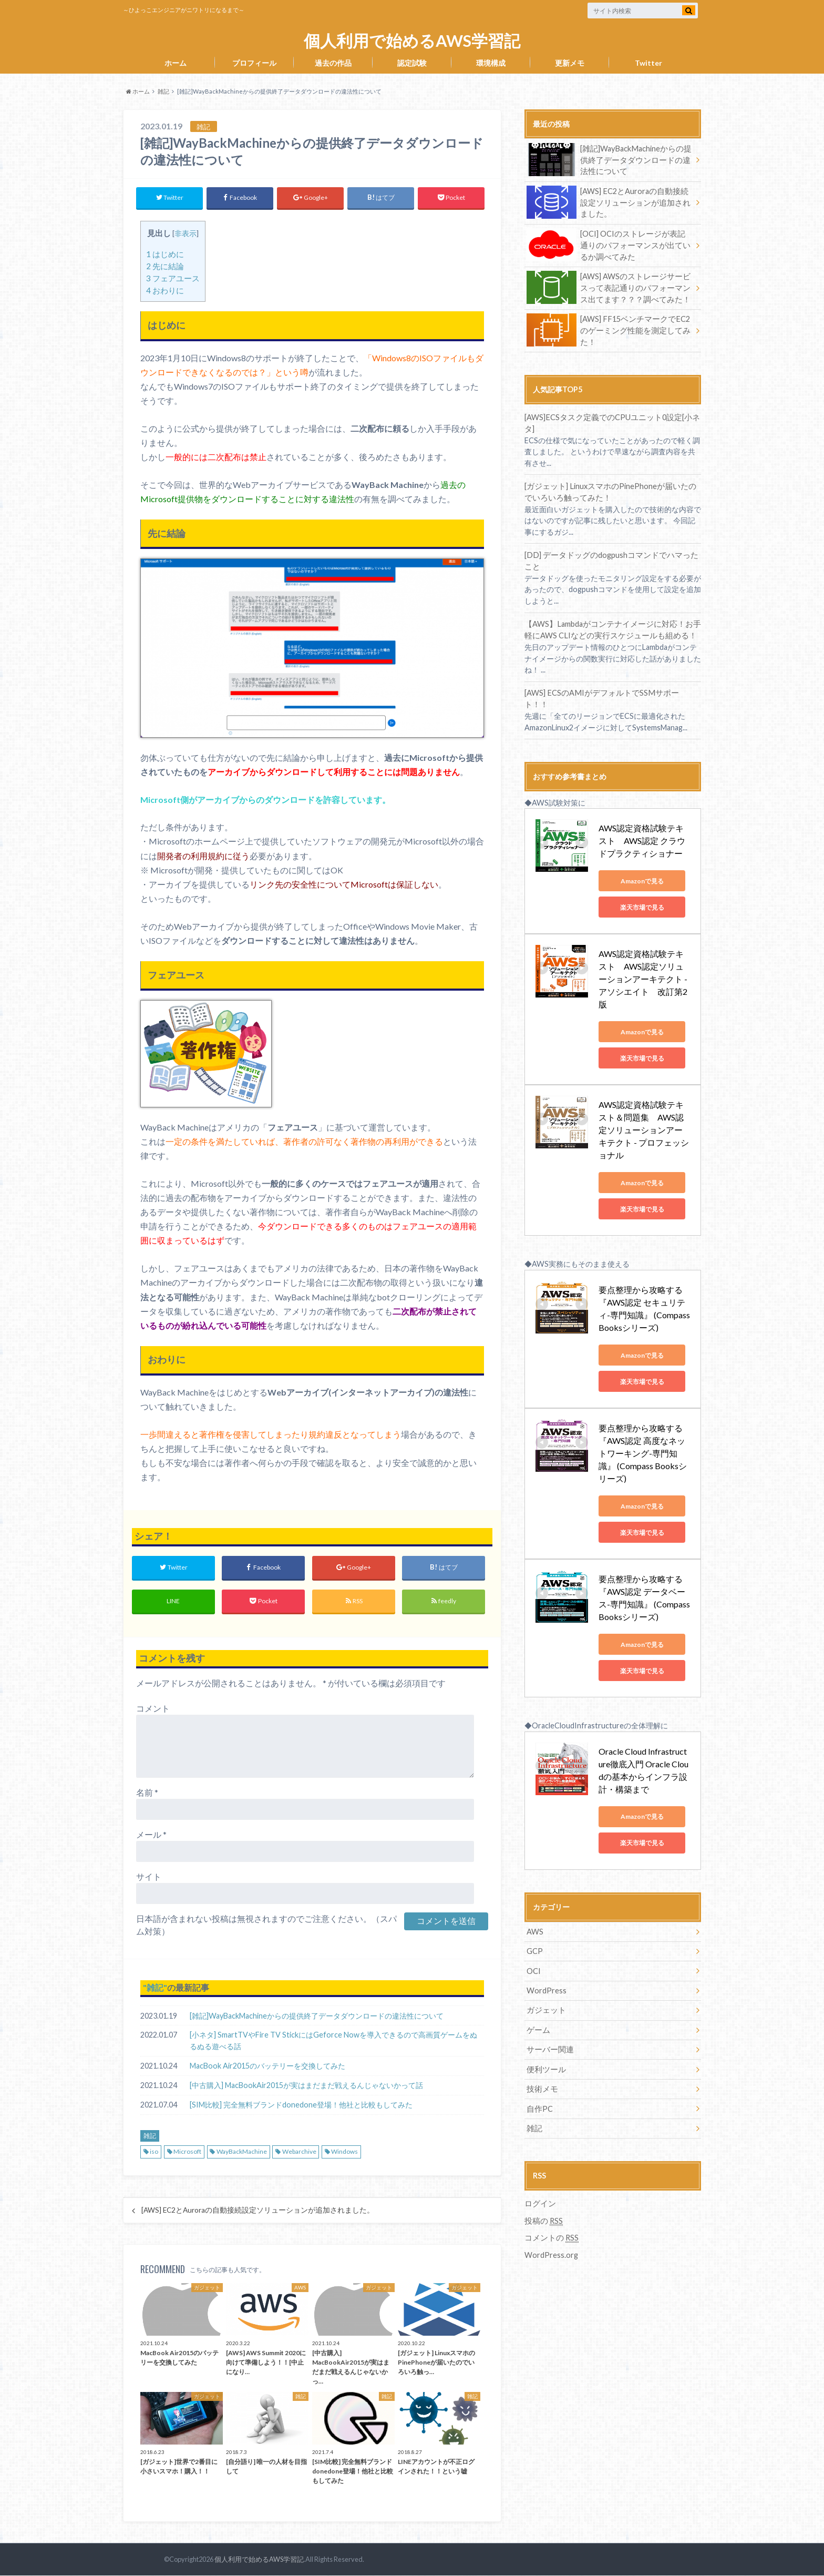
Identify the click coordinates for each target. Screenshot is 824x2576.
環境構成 (491, 62)
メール (151, 1835)
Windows (344, 2152)
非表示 (185, 233)
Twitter (648, 62)
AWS (535, 1867)
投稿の (542, 2154)
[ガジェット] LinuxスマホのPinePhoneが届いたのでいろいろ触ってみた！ (610, 478)
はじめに (165, 254)
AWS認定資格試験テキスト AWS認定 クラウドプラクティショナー (646, 814)
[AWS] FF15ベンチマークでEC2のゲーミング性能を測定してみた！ (606, 327)
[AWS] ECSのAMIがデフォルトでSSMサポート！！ (608, 678)
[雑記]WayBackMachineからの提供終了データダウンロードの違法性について (317, 2016)
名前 (147, 1793)
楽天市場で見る (646, 881)
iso (154, 2152)
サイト (148, 1877)
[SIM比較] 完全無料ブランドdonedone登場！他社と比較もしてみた (301, 2105)
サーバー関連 (549, 1984)
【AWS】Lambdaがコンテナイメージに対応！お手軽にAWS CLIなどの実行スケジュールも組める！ (611, 615)
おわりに (165, 290)
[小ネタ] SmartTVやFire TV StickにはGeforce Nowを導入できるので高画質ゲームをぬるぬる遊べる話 (333, 2041)
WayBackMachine (242, 2152)
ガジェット (545, 1945)
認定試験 (412, 62)
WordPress (546, 1925)
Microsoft (187, 2152)
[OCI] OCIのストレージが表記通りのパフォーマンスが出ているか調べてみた (609, 243)
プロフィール (254, 62)
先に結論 (165, 266)
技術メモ (541, 2023)
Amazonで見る (645, 855)
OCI (534, 1906)
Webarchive (299, 2152)
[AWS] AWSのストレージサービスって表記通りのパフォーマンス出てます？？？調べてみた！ (609, 285)
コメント (153, 1709)
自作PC (539, 2042)
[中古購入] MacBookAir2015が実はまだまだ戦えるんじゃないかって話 (306, 2086)
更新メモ (569, 62)
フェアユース (173, 278)
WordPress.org (551, 2188)
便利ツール (545, 2003)
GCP (535, 1886)
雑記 (155, 1988)
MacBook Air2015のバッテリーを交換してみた (267, 2066)
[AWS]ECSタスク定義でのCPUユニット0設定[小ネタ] (612, 415)
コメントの (550, 2171)
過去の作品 (333, 62)
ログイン (539, 2136)
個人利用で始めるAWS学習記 (412, 40)
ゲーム (538, 1964)
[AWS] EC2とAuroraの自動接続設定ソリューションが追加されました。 (257, 2211)
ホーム (175, 62)
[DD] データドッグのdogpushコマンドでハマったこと (610, 546)
